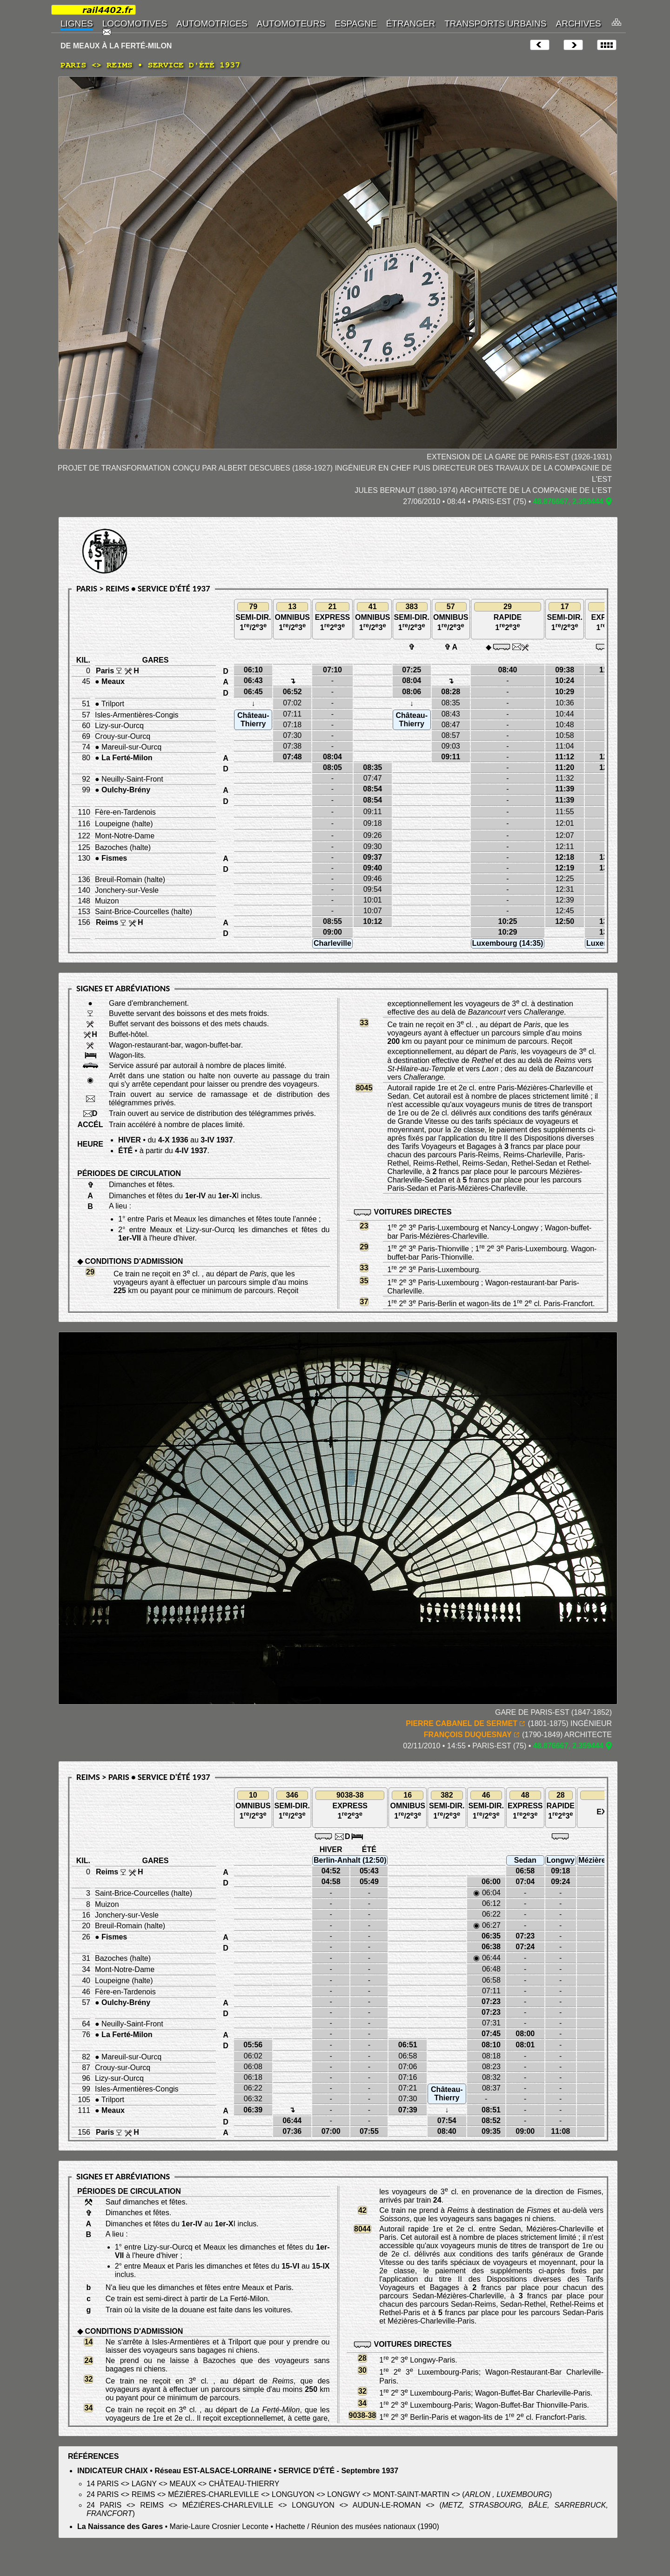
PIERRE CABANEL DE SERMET (461, 1723)
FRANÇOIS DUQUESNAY (468, 1735)
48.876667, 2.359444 (568, 501)
